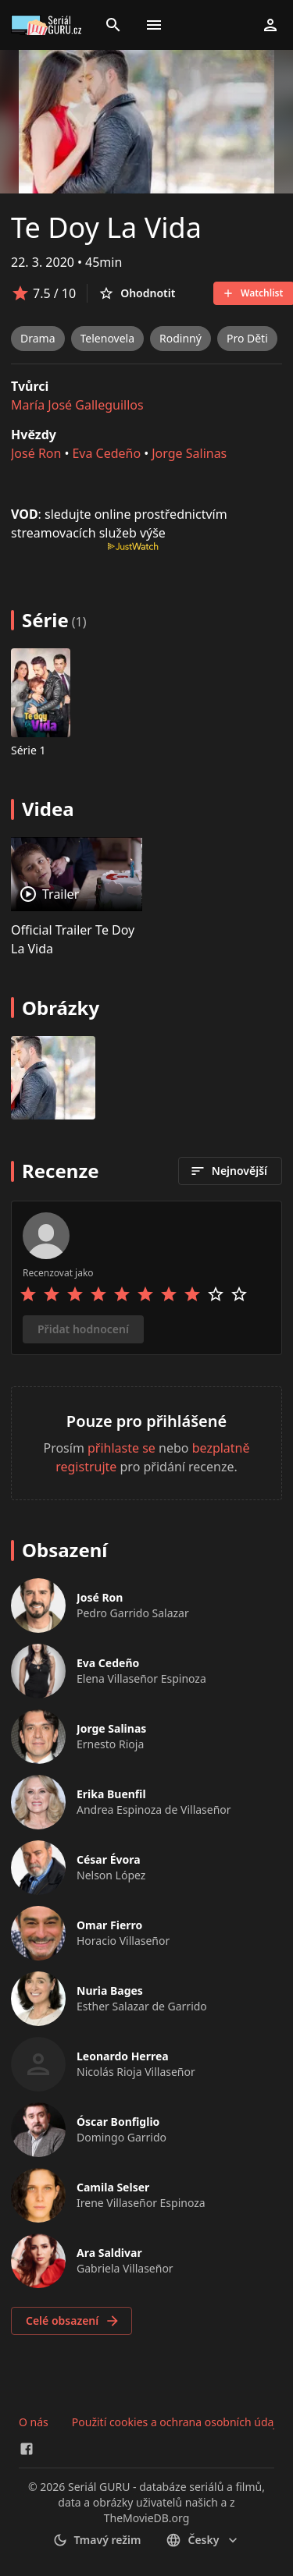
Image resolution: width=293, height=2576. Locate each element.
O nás (33, 2422)
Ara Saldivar (109, 2252)
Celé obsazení (73, 2321)
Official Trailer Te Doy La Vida (72, 939)
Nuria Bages (110, 1990)
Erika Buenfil (111, 1794)
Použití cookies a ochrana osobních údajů (178, 2422)
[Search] (113, 25)
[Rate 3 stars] (75, 1294)
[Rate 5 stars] (122, 1294)
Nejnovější (228, 1171)
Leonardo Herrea (123, 2056)
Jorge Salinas (189, 453)
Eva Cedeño (106, 453)
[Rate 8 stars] (192, 1294)
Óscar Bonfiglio (118, 2121)
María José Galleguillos (77, 404)
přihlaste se (121, 1448)
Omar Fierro (109, 1925)
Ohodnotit (136, 293)
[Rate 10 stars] (239, 1294)
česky (203, 2540)
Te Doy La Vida (106, 227)
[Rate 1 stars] (28, 1294)
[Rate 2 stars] (51, 1294)
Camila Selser (113, 2187)
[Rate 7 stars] (168, 1294)
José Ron (36, 453)
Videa (48, 808)
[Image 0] (53, 1078)
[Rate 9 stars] (215, 1294)
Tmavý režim (96, 2540)
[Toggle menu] (154, 25)
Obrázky (60, 1007)
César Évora (109, 1859)
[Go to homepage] (48, 25)
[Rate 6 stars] (145, 1294)
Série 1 (28, 750)
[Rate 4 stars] (98, 1294)
